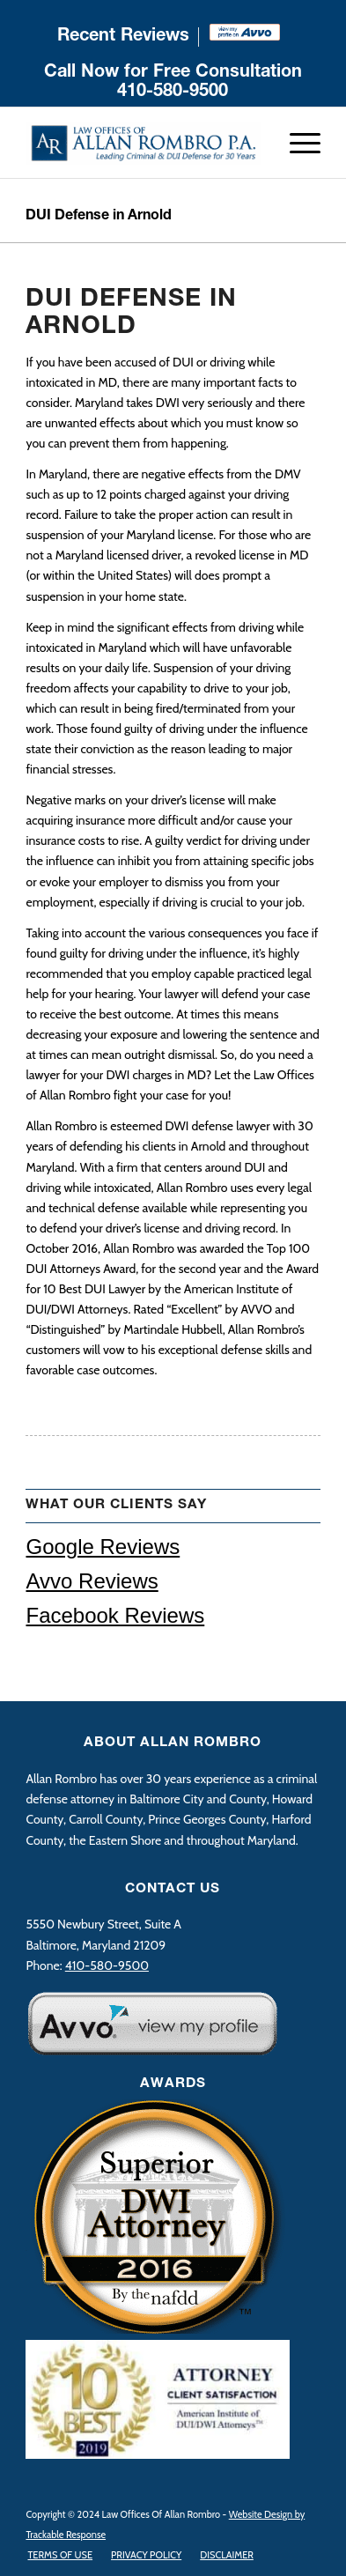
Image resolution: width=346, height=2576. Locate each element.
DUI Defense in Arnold (99, 217)
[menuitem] (123, 37)
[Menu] (296, 142)
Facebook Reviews (115, 1615)
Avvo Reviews (92, 1581)
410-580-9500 (172, 92)
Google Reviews (103, 1546)
